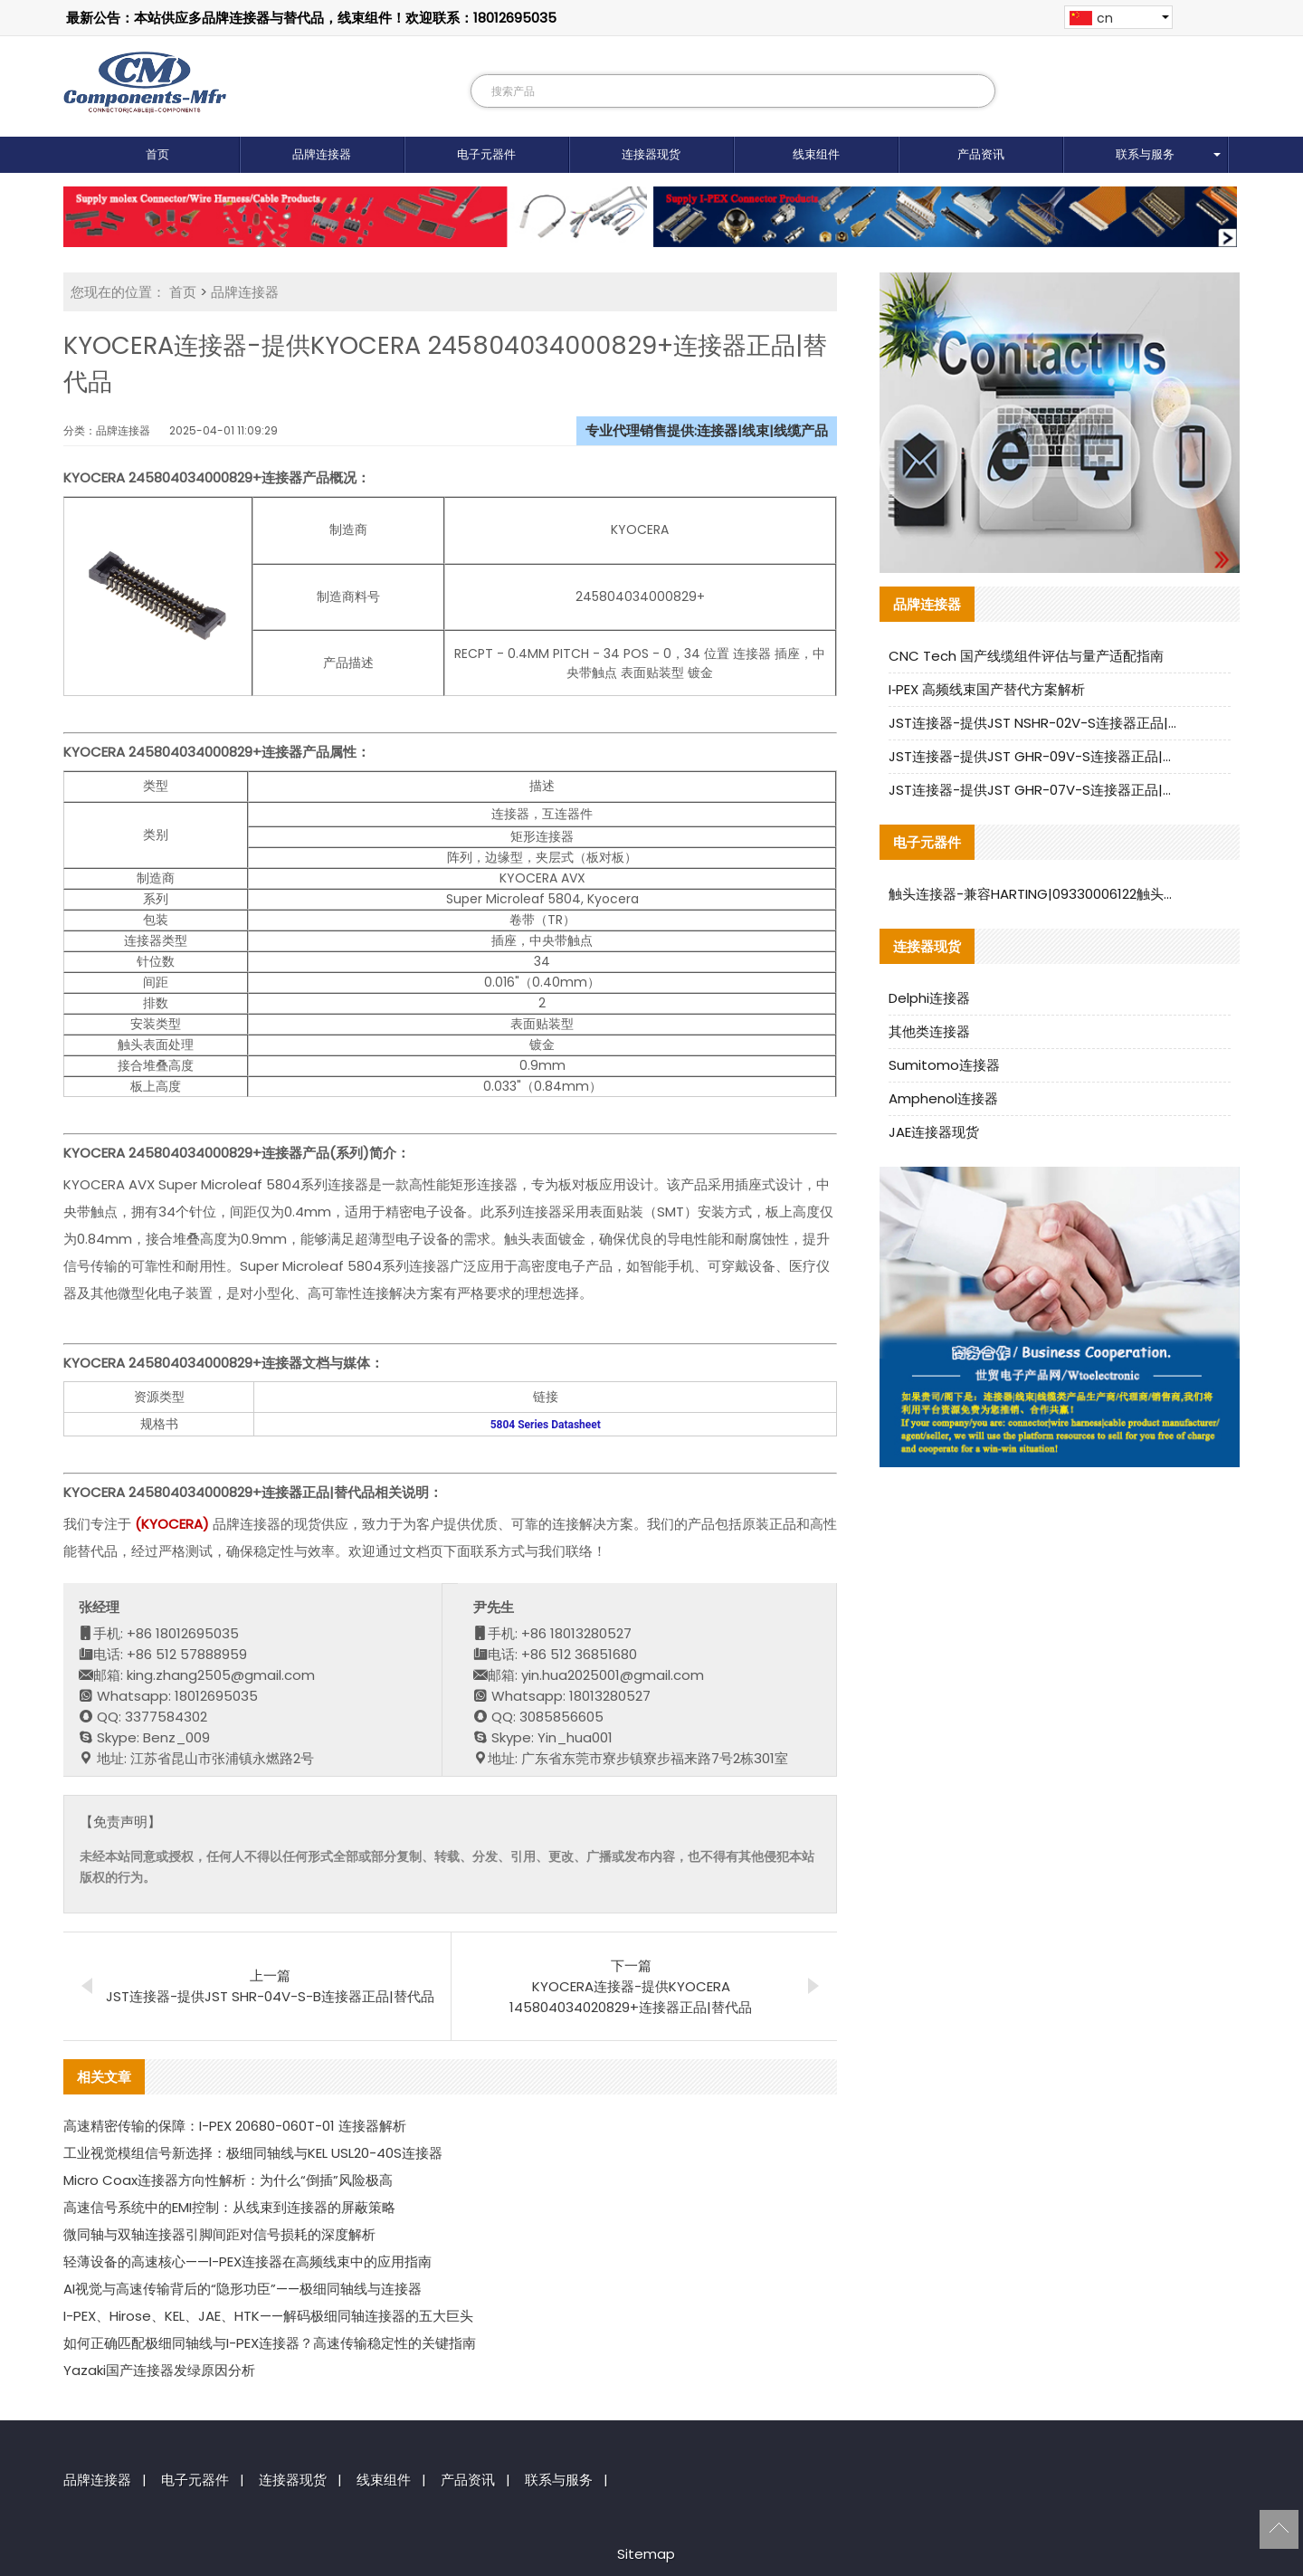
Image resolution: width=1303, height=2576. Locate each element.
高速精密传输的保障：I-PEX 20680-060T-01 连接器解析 (234, 2125)
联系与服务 (1145, 154)
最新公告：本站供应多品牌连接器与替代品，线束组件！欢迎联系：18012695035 (311, 17)
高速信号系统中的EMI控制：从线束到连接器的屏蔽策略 (229, 2207)
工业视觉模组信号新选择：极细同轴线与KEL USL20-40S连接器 (252, 2152)
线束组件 (816, 154)
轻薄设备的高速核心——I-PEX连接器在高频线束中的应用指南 (247, 2261)
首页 (157, 154)
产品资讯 (980, 154)
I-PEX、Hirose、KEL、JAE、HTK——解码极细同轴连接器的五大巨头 (268, 2315)
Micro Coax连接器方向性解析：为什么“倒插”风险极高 (228, 2180)
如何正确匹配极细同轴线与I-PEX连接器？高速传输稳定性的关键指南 (269, 2342)
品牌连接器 (321, 154)
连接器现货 (651, 154)
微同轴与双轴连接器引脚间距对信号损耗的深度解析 (219, 2234)
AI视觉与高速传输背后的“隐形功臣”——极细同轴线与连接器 (242, 2288)
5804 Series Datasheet (545, 1424)
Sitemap (646, 2553)
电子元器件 (486, 154)
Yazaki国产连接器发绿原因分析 (159, 2370)
